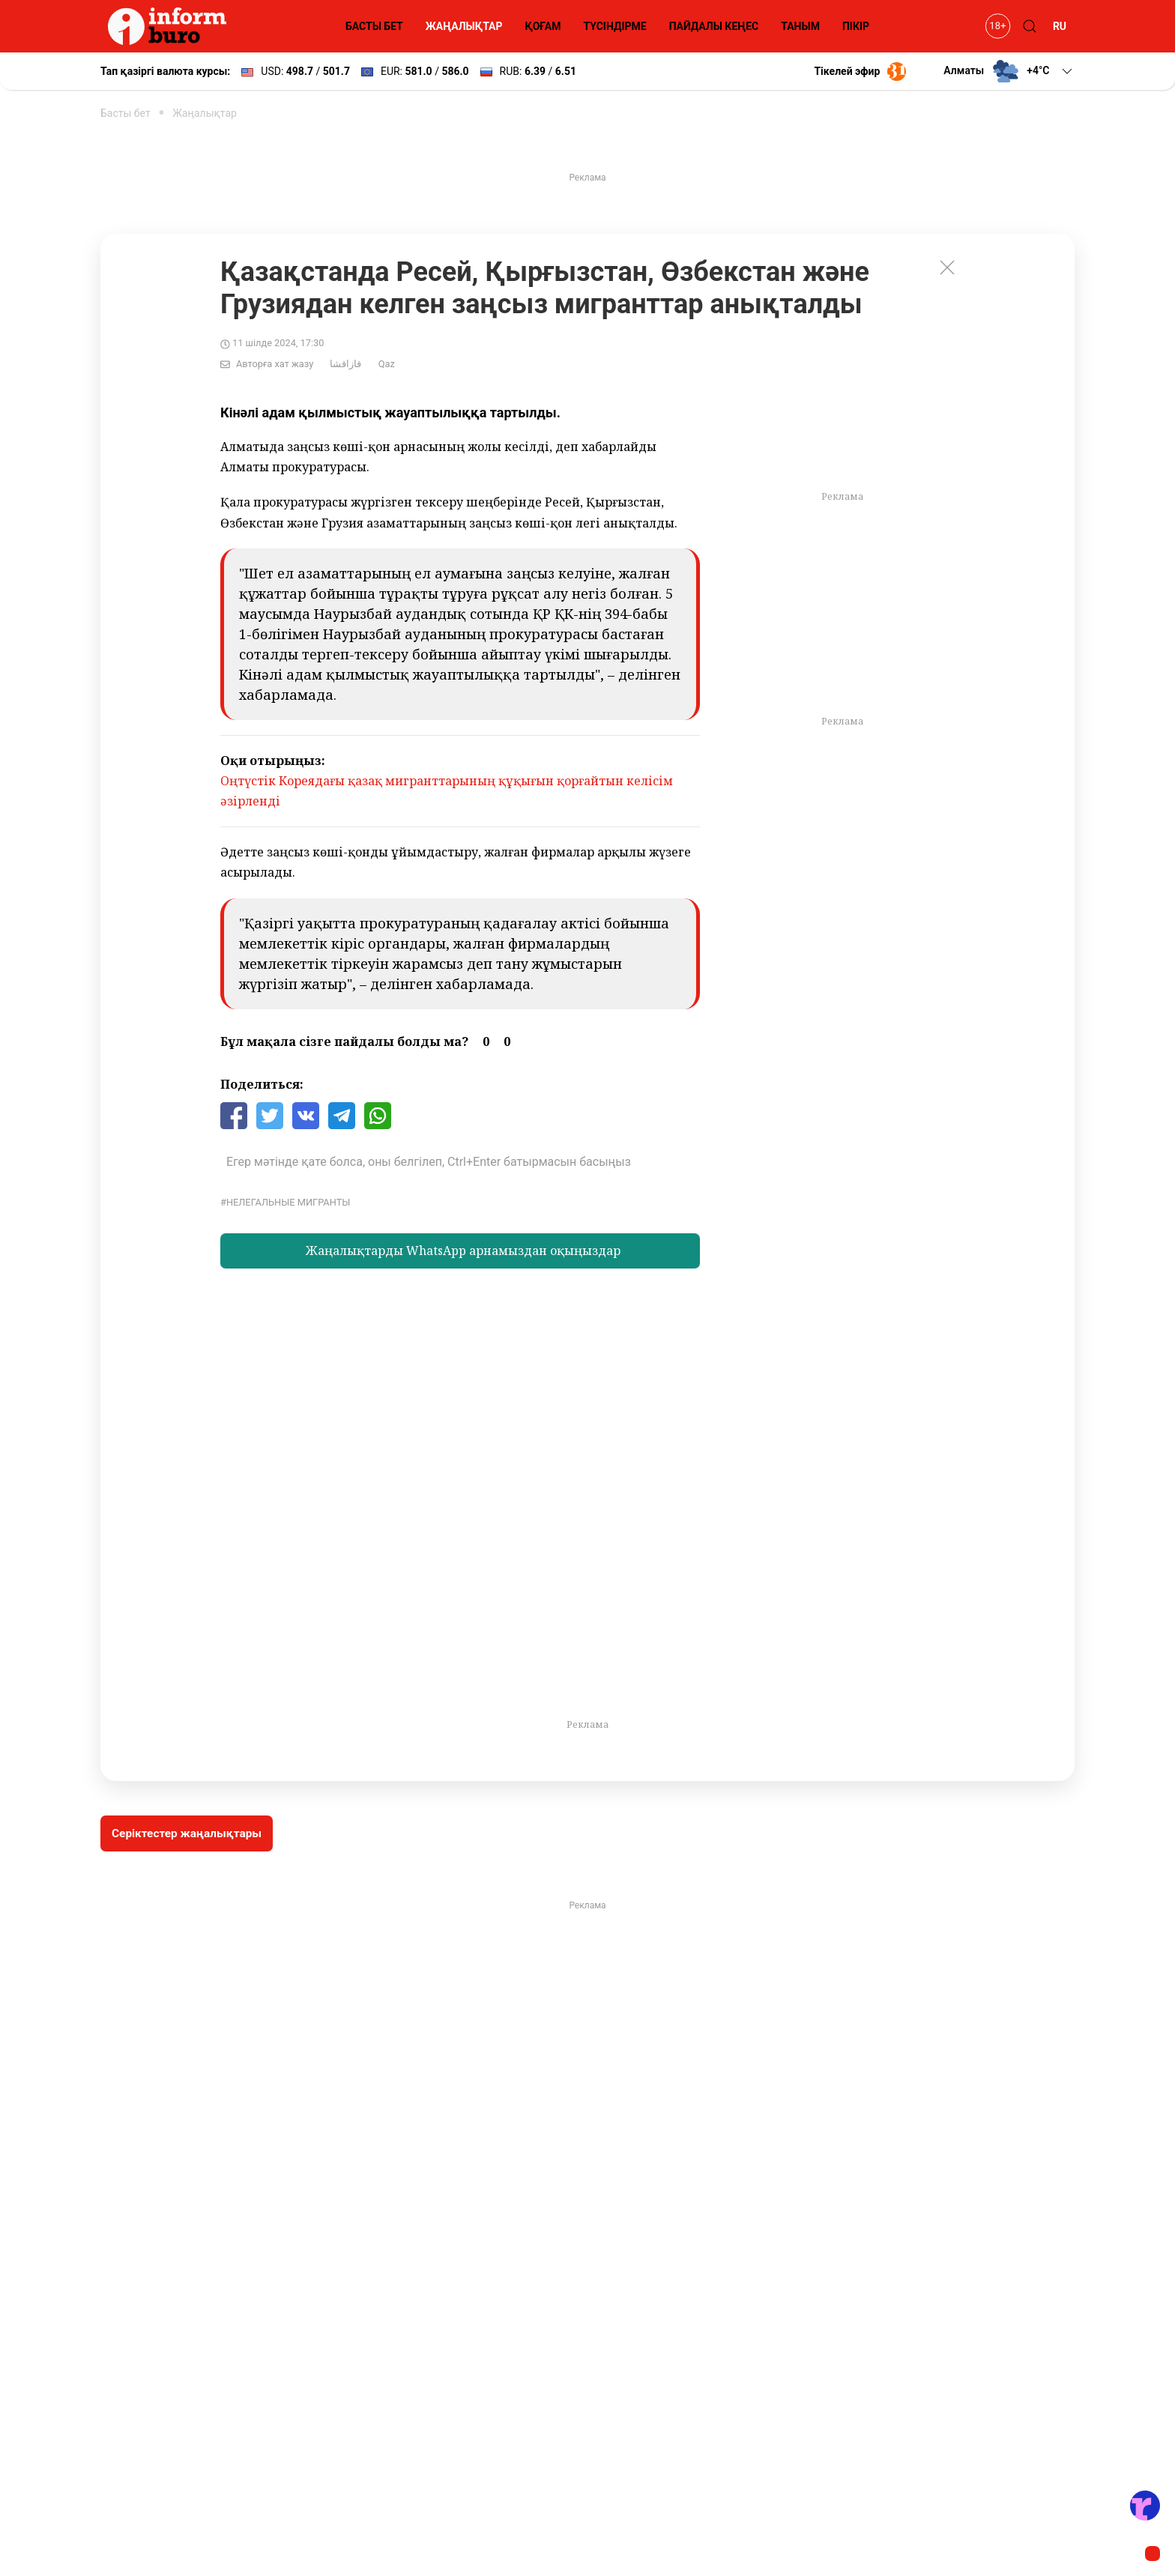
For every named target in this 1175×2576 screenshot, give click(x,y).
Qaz (386, 363)
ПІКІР (855, 26)
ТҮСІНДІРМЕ (614, 26)
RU (1059, 26)
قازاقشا (345, 363)
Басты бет (125, 113)
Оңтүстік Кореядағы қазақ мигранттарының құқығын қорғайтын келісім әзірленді (446, 791)
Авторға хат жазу (274, 363)
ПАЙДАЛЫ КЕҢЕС (714, 26)
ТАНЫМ (800, 26)
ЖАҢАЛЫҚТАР (464, 26)
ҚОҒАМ (543, 26)
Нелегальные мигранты (288, 1202)
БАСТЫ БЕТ (374, 26)
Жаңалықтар (204, 113)
